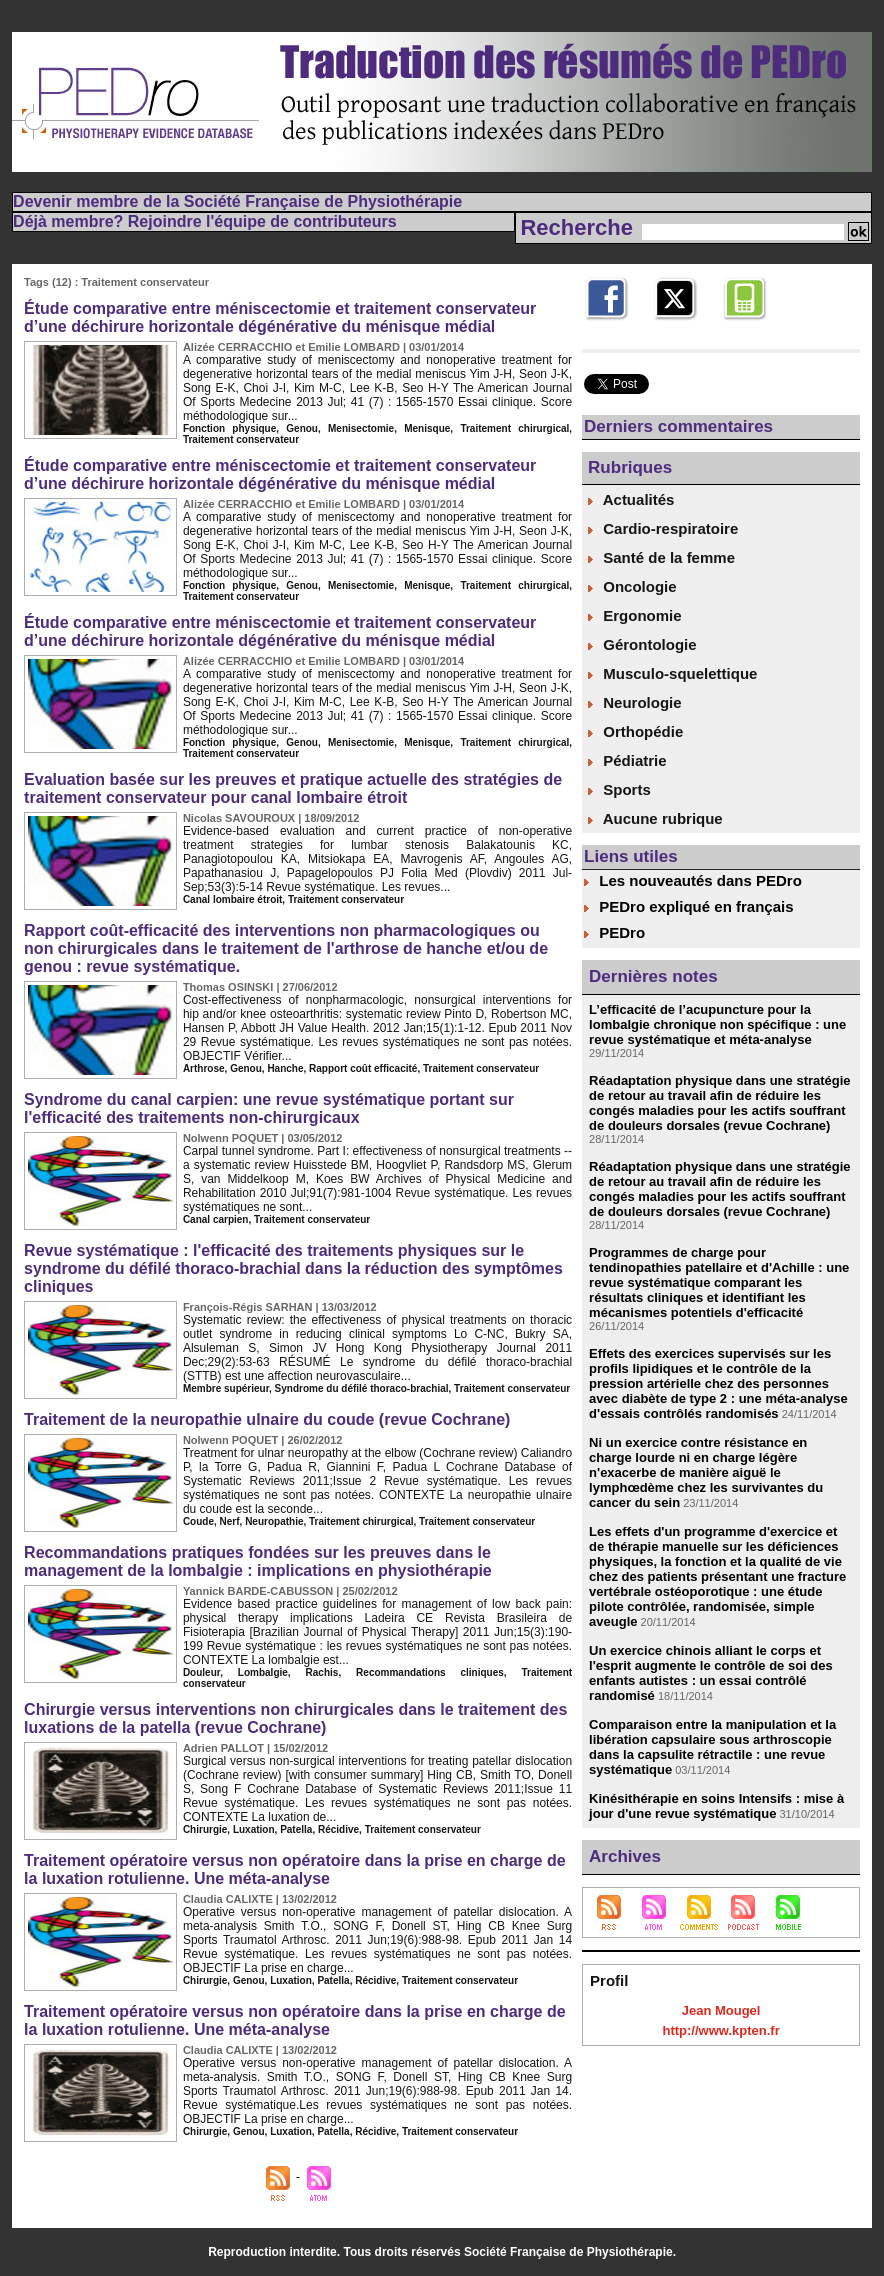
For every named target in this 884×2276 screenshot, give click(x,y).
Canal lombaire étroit (232, 899)
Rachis (322, 1672)
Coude (198, 1521)
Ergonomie (635, 615)
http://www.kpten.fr (720, 2030)
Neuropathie (274, 1521)
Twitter (674, 329)
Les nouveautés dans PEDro (700, 880)
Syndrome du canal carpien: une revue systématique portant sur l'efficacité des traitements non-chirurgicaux (269, 1108)
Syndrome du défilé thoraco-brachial (362, 1388)
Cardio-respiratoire (663, 528)
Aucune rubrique (655, 818)
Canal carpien (216, 1219)
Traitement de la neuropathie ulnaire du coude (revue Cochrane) (267, 1419)
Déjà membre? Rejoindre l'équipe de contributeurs (204, 221)
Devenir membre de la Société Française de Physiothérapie (237, 201)
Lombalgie (263, 1672)
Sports (619, 789)
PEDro (622, 932)
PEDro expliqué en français (696, 906)
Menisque (427, 428)
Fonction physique (229, 428)
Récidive (338, 1829)
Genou (302, 428)
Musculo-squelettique (672, 673)
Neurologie (635, 702)
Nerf (230, 1521)
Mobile (742, 329)
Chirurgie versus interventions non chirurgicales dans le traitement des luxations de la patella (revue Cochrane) (295, 1718)
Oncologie (632, 586)
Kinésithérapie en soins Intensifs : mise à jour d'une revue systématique (716, 1806)
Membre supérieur (226, 1388)
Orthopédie (635, 731)
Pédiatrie (627, 760)
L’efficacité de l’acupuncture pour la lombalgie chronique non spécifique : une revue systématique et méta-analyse (717, 1024)
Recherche (579, 227)
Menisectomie (361, 428)
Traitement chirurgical (514, 428)
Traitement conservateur (241, 439)
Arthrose (204, 1068)
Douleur (201, 1672)
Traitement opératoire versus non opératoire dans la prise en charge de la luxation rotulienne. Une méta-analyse (295, 1869)
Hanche (285, 1068)
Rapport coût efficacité (363, 1068)
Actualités (631, 499)
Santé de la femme (661, 557)
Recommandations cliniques (430, 1672)
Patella (296, 1829)
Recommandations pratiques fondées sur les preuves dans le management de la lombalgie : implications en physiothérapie (258, 1561)
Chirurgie (205, 1829)
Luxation (254, 1829)
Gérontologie (642, 644)
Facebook (614, 329)
